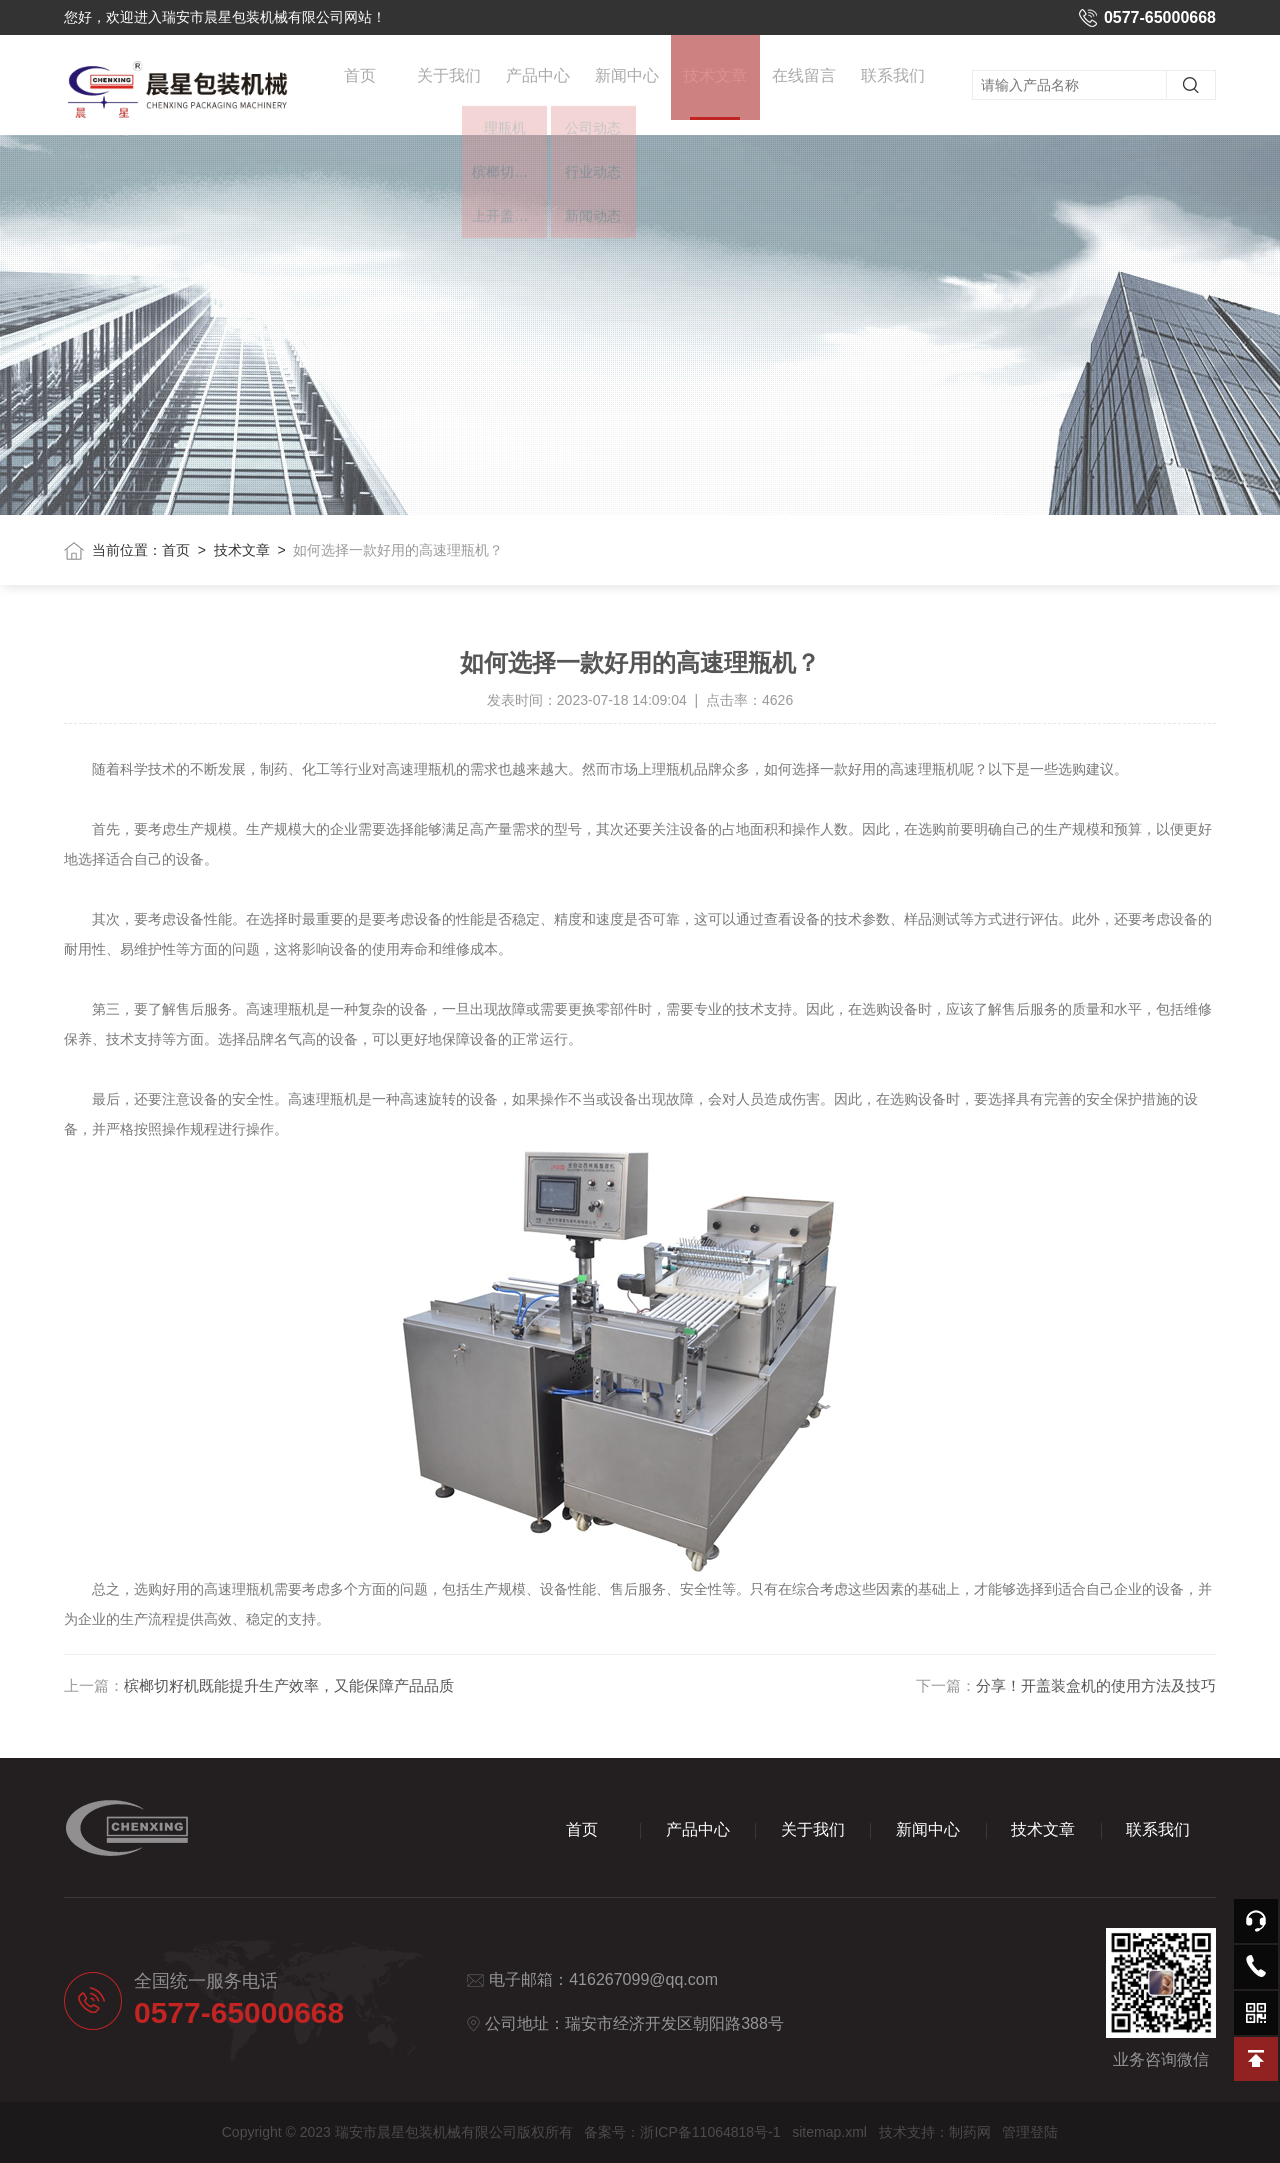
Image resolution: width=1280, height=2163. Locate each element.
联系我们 (893, 81)
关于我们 (449, 81)
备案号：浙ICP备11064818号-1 (682, 2132)
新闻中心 (627, 81)
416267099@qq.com (643, 1979)
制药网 (970, 2132)
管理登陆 (1030, 2132)
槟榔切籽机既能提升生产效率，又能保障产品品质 (289, 1685)
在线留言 (804, 81)
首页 (360, 81)
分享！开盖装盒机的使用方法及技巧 (1096, 1685)
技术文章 (715, 104)
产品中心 (538, 81)
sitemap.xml (829, 2132)
